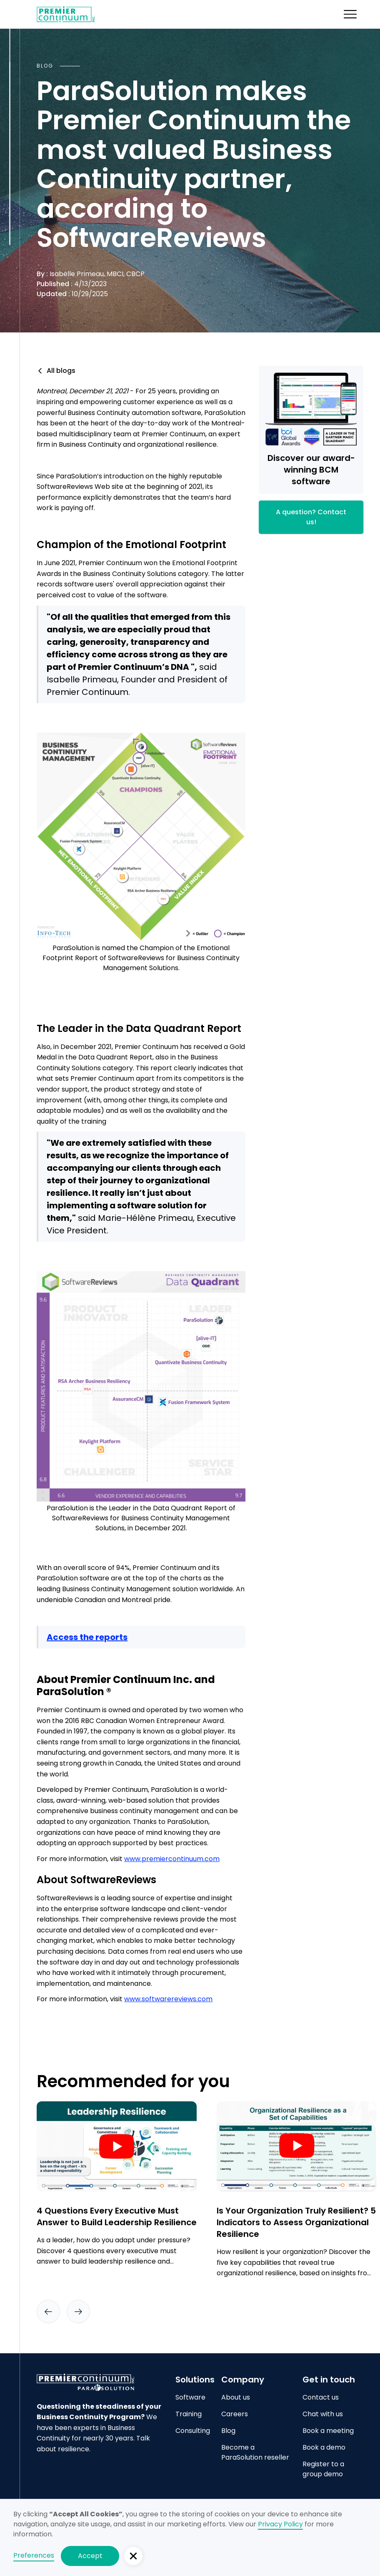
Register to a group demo (323, 2469)
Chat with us (322, 2414)
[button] (350, 14)
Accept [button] (90, 2556)
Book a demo (323, 2447)
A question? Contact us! (311, 517)
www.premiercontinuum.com (172, 1859)
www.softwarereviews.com (168, 1999)
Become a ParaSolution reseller (255, 2452)
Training (188, 2414)
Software (190, 2397)
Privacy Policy (280, 2524)
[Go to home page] (99, 2382)
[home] (66, 14)
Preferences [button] (33, 2555)
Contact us (320, 2397)
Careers (234, 2414)
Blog (228, 2430)
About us (235, 2397)
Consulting (192, 2430)
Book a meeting (328, 2430)
